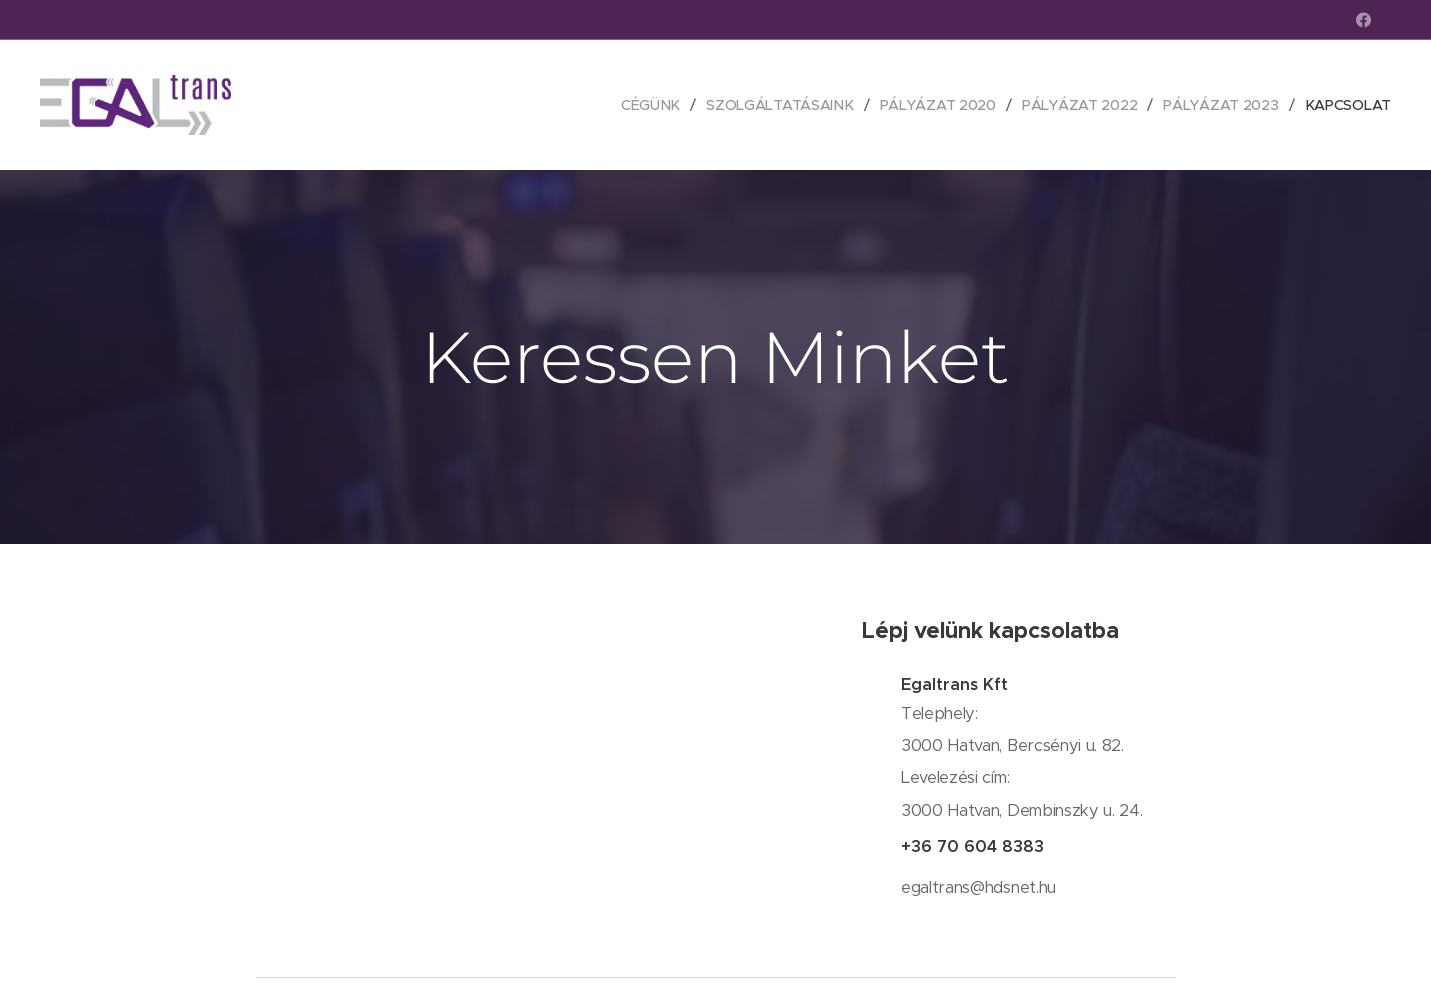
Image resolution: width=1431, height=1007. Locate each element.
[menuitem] (643, 105)
